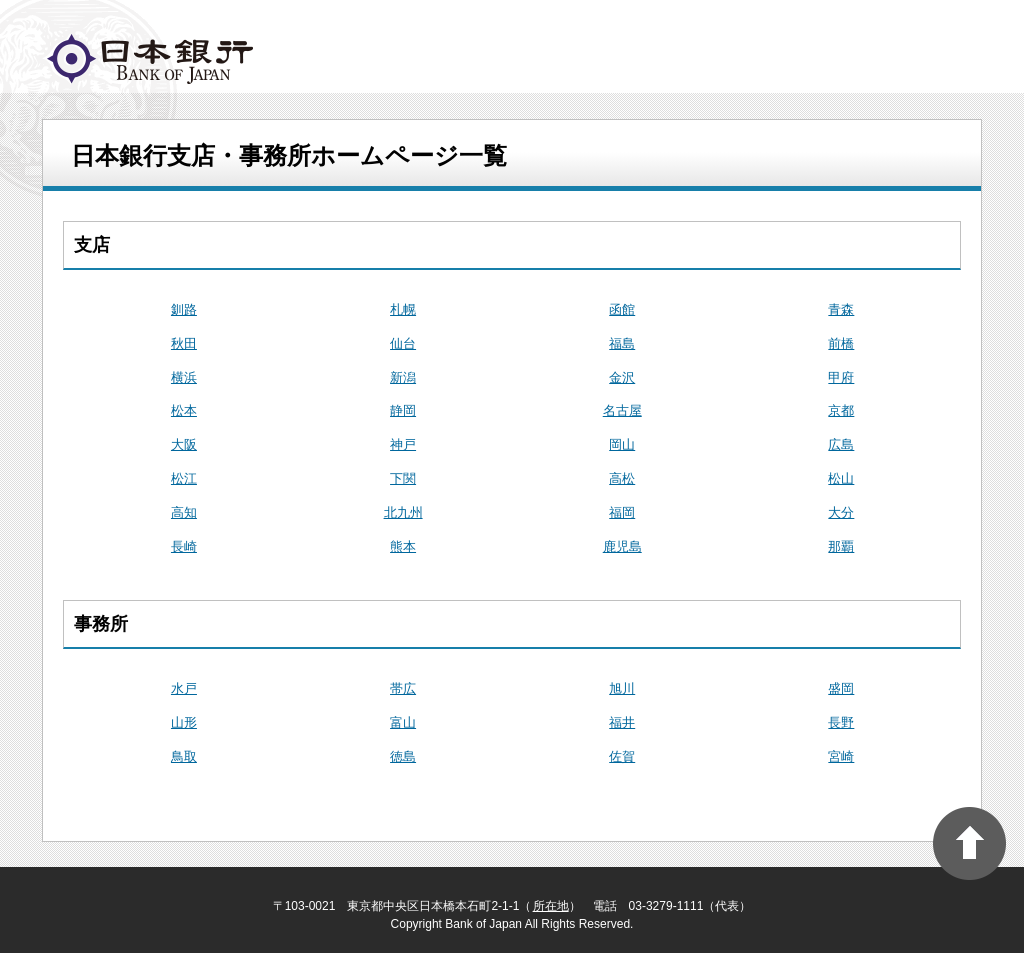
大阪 (184, 444)
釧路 (184, 309)
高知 (184, 512)
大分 (841, 512)
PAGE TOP (969, 843)
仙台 (403, 343)
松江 (184, 478)
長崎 (184, 546)
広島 (841, 444)
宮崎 (841, 756)
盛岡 (841, 688)
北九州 (403, 512)
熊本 (403, 546)
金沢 (622, 377)
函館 (622, 309)
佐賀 (622, 756)
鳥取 (184, 756)
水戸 (184, 688)
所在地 (551, 906)
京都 (841, 410)
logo (150, 59)
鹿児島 (622, 546)
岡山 (622, 444)
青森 (841, 309)
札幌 (403, 309)
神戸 (403, 444)
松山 (841, 478)
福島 (622, 343)
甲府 (841, 377)
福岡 (622, 512)
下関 (403, 478)
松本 (184, 410)
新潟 (403, 377)
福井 (622, 722)
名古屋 (622, 410)
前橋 (841, 343)
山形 (184, 722)
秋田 (184, 343)
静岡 (403, 410)
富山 (403, 722)
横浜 (184, 377)
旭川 (622, 688)
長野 (841, 722)
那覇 (841, 546)
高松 (622, 478)
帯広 (403, 688)
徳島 (403, 756)
